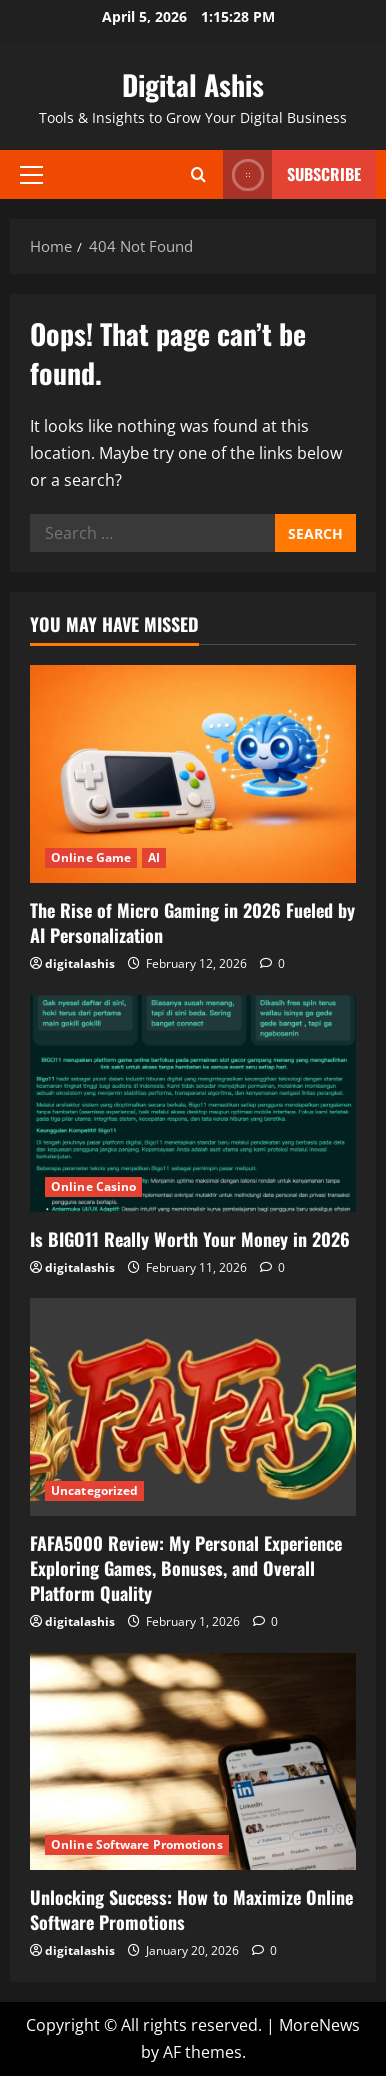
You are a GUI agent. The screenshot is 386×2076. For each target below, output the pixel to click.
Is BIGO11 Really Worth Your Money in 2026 (190, 1239)
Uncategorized (94, 1490)
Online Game (91, 857)
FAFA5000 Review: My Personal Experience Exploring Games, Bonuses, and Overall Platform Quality (186, 1568)
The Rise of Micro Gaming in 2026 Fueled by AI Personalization (192, 922)
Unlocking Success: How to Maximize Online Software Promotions (191, 1909)
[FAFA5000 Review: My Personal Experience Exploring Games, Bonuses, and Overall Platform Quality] (193, 1406)
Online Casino (93, 1186)
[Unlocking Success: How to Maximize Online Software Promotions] (193, 1761)
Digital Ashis (193, 84)
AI (154, 857)
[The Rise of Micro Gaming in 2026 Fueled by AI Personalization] (193, 773)
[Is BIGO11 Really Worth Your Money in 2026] (193, 1103)
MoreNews (319, 2025)
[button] (31, 174)
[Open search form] (198, 174)
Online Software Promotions (137, 1844)
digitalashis (80, 963)
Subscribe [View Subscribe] (292, 174)
